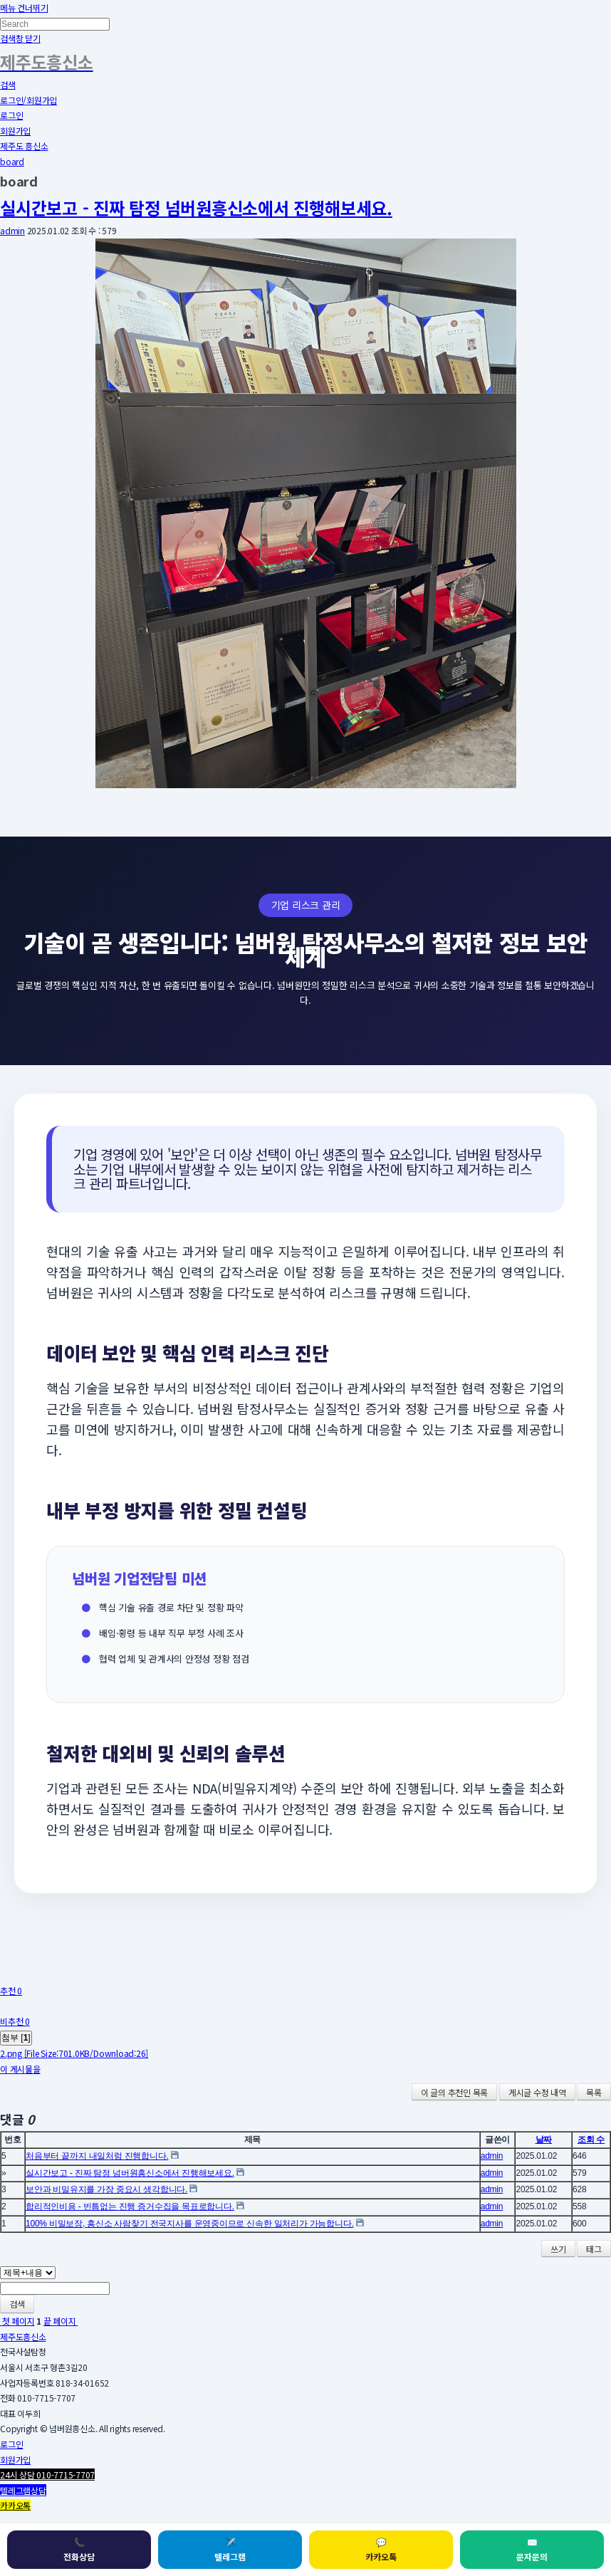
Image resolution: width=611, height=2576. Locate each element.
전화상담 (78, 2548)
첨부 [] (16, 2038)
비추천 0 (15, 2021)
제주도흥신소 (23, 2336)
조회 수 (591, 2140)
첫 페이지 (17, 2321)
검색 (17, 2304)
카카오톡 (380, 2548)
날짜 (544, 2140)
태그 (594, 2249)
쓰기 (558, 2249)
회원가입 (15, 131)
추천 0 (11, 1990)
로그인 (11, 115)
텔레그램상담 (23, 2490)
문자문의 (531, 2548)
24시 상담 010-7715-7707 (47, 2474)
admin (12, 230)
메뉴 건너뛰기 (24, 7)
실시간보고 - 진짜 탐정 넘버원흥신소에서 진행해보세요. (196, 207)
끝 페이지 (60, 2321)
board (12, 161)
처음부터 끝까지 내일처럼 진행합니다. (97, 2156)
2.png (74, 2053)
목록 (594, 2092)
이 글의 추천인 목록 (454, 2092)
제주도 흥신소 (24, 146)
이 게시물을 (20, 2069)
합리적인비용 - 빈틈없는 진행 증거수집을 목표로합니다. (130, 2206)
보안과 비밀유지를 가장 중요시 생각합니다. (106, 2189)
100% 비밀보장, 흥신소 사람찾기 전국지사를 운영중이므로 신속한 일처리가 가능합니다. (190, 2224)
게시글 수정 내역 (537, 2092)
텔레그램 (229, 2548)
